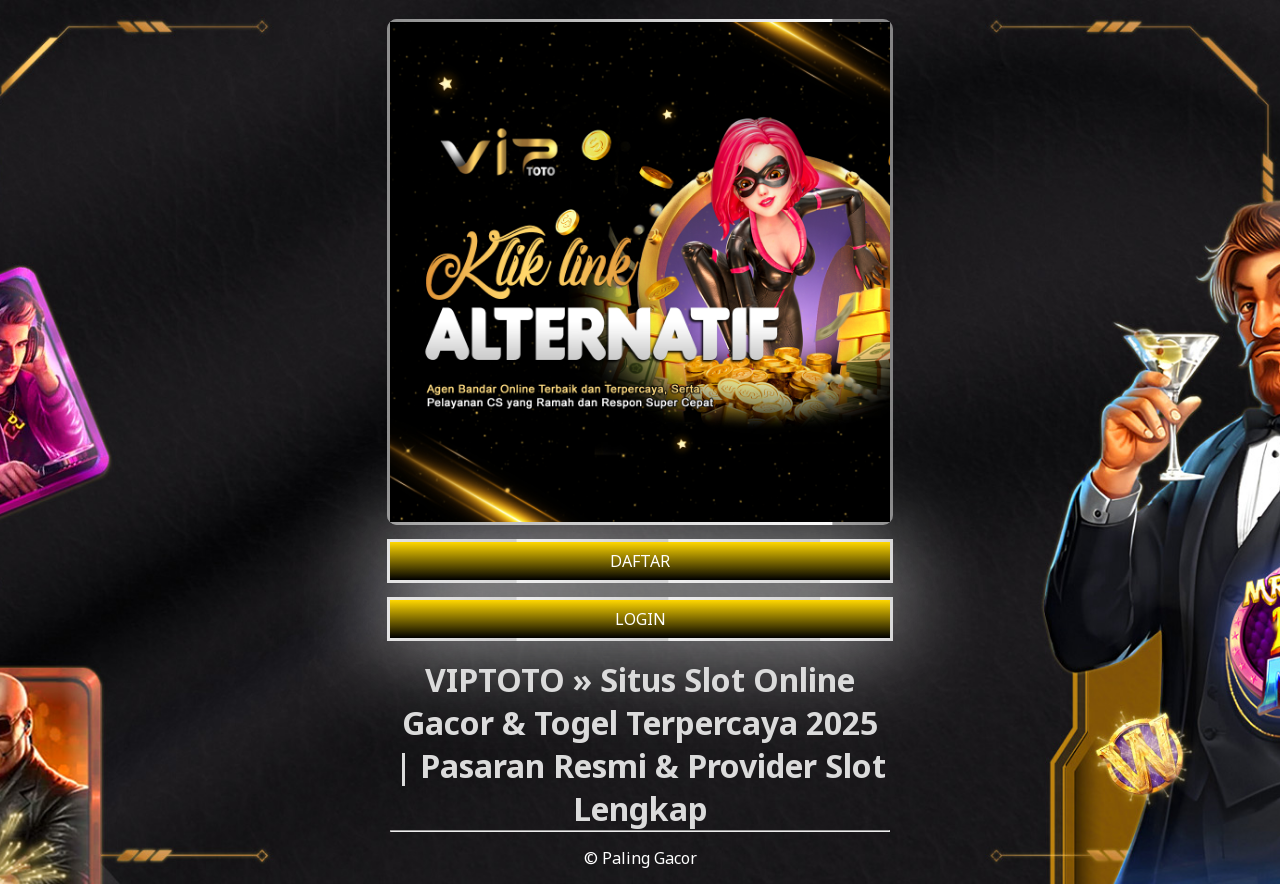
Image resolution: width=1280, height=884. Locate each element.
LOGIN (640, 619)
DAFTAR (640, 561)
